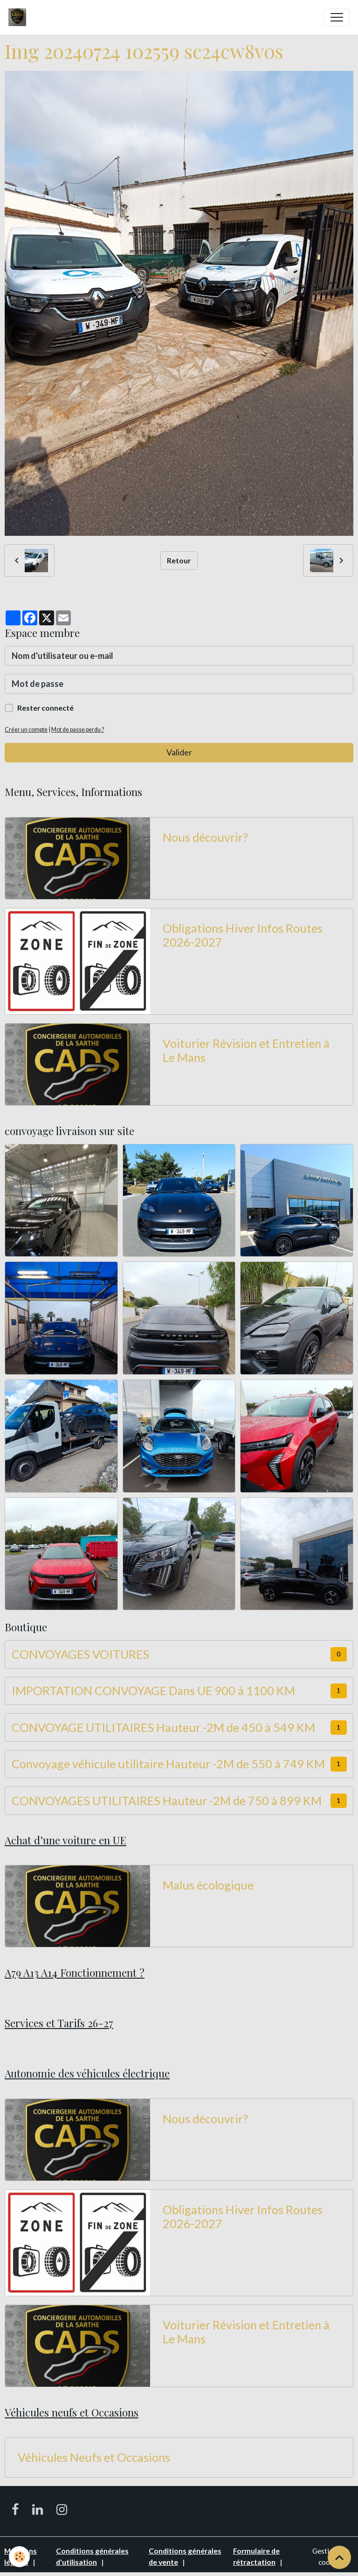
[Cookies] (19, 2556)
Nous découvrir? (205, 837)
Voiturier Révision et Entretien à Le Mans (246, 1050)
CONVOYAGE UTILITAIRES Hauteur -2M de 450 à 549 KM (163, 1727)
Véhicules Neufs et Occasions (94, 2457)
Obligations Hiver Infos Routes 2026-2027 (243, 935)
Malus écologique (208, 1885)
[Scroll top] (339, 2557)
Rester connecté (45, 707)
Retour (179, 560)
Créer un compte (26, 729)
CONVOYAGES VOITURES (80, 1654)
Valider (179, 752)
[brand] (19, 17)
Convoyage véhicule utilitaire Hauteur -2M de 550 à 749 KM (168, 1764)
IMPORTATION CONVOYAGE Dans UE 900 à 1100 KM (153, 1690)
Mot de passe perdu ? (77, 729)
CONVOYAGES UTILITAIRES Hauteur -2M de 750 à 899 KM (167, 1800)
